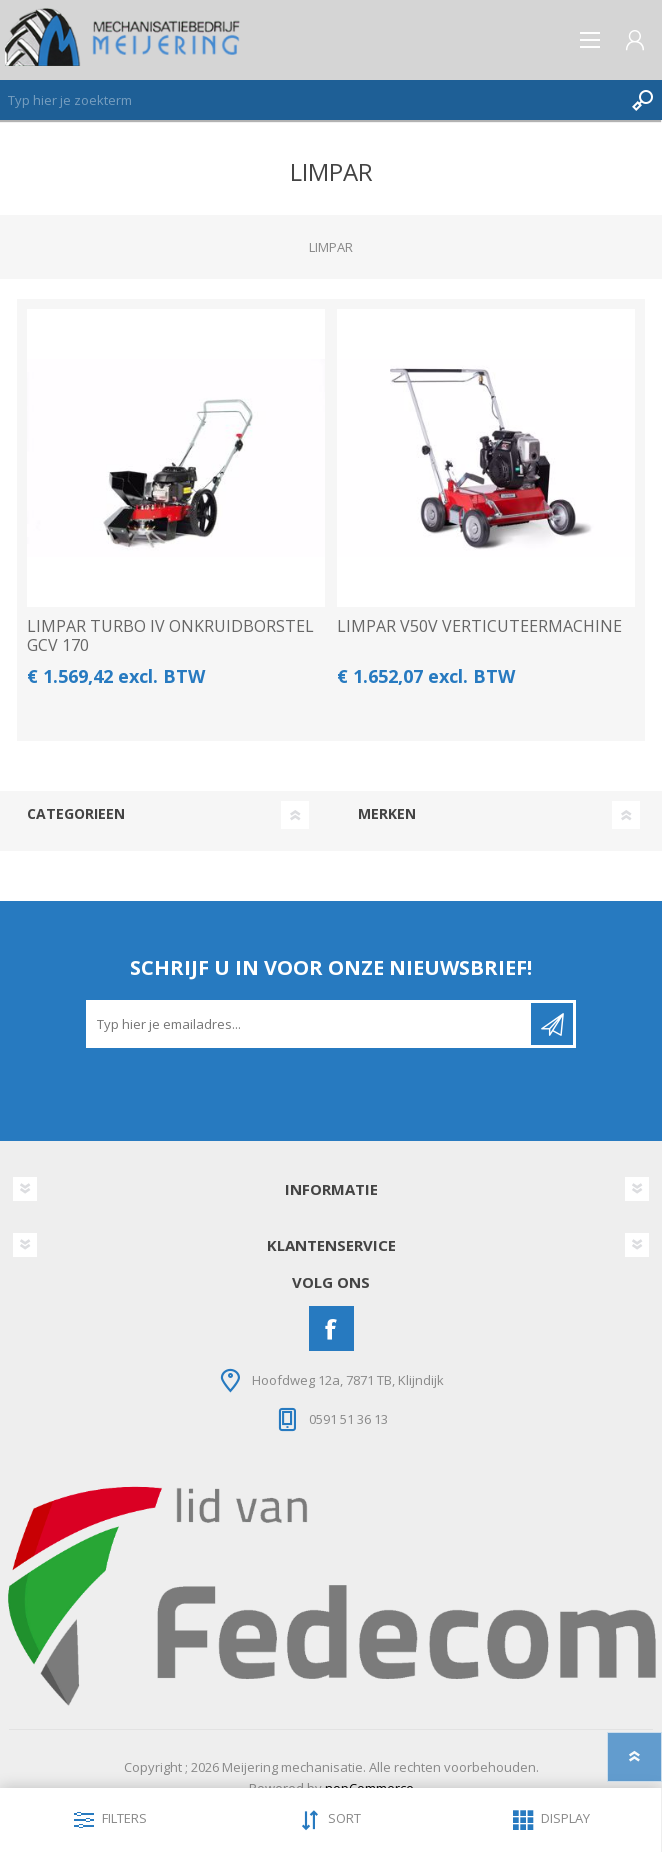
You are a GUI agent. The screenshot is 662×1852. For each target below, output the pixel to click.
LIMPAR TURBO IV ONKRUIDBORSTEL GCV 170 (170, 636)
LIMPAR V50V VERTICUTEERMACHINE (479, 626)
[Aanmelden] (310, 1024)
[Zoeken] (311, 100)
